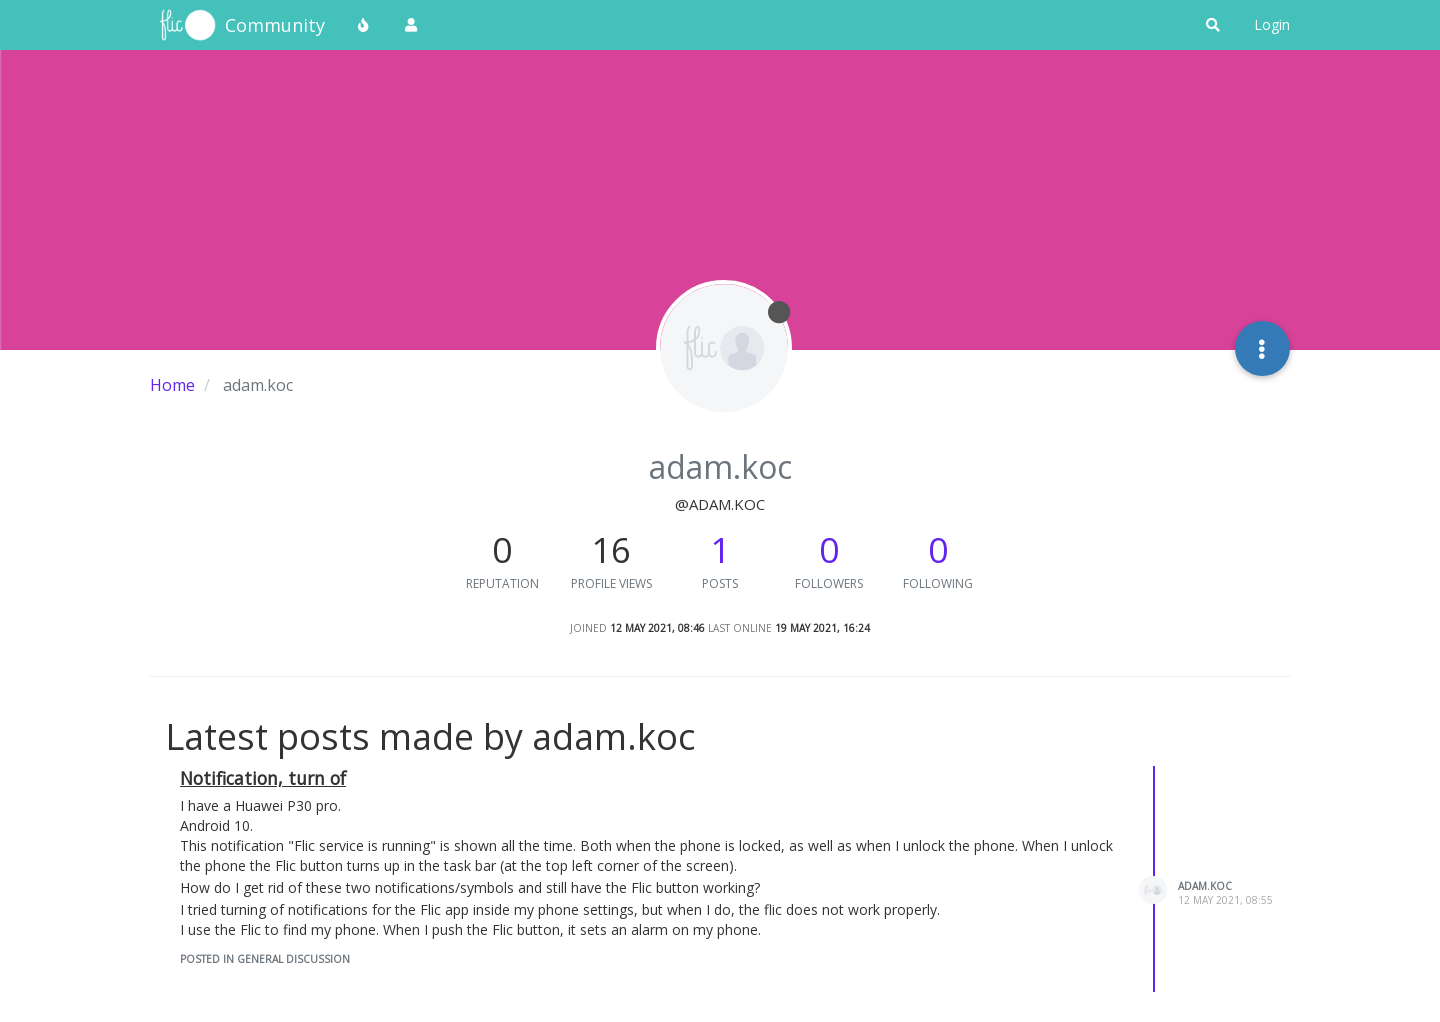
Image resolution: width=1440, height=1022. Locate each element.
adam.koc (1205, 886)
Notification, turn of (263, 778)
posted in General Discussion (265, 959)
